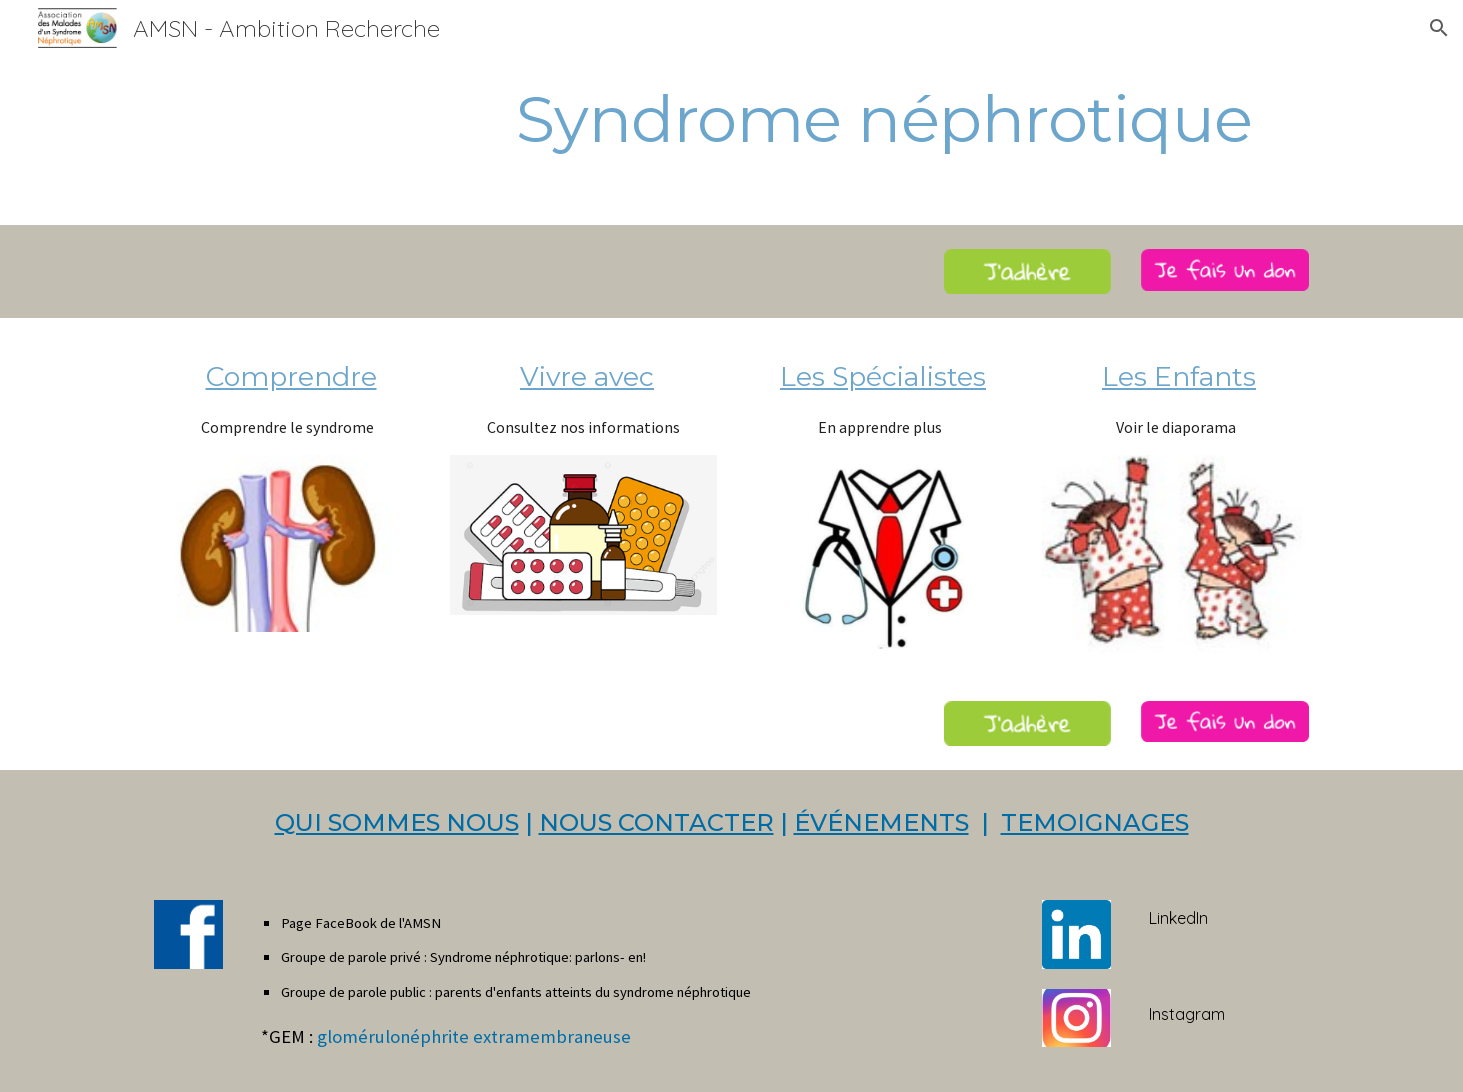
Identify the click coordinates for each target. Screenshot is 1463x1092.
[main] (731, 119)
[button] (1439, 28)
